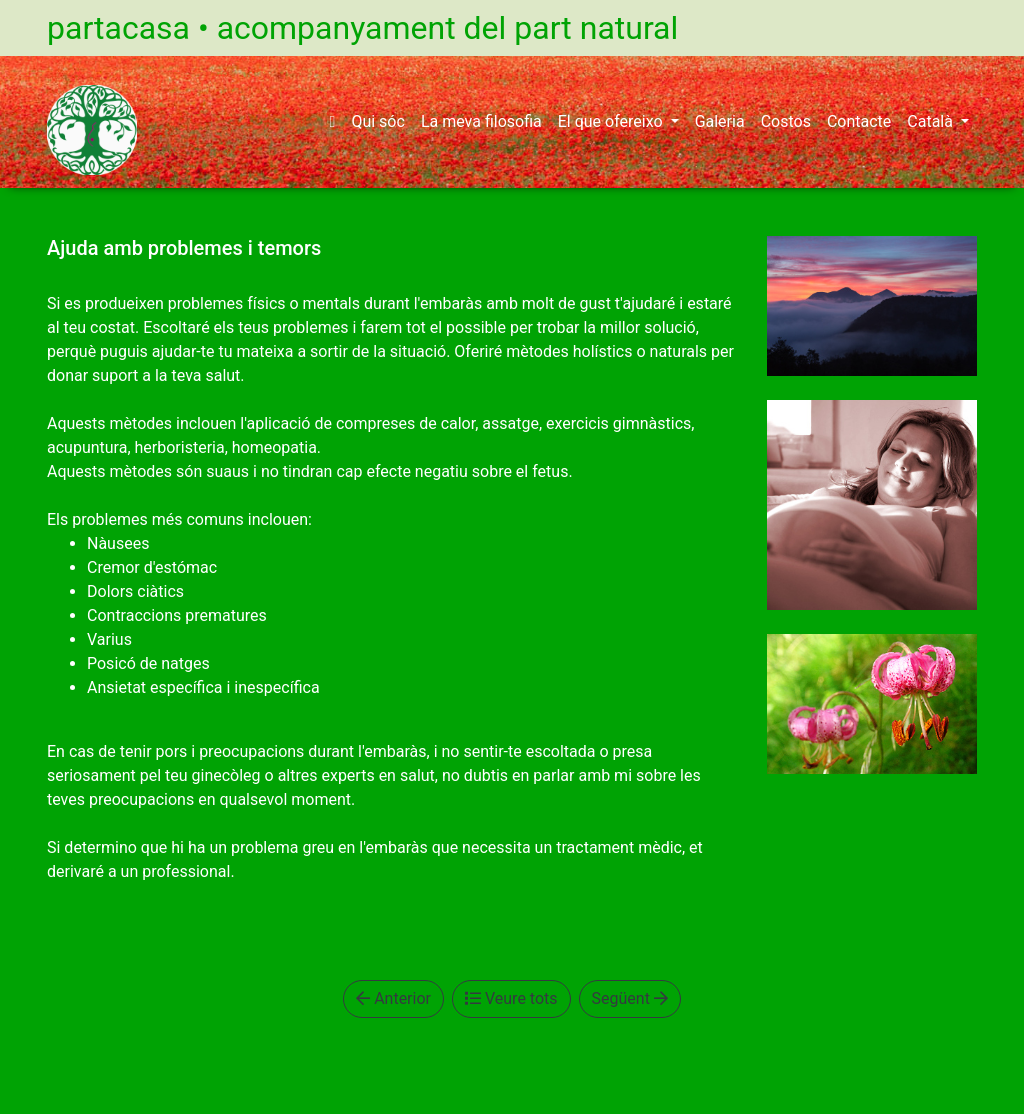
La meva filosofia (481, 121)
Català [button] (932, 121)
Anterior (393, 998)
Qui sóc (377, 121)
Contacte (859, 121)
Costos (786, 121)
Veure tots (511, 998)
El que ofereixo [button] (612, 121)
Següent (630, 998)
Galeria (720, 121)
